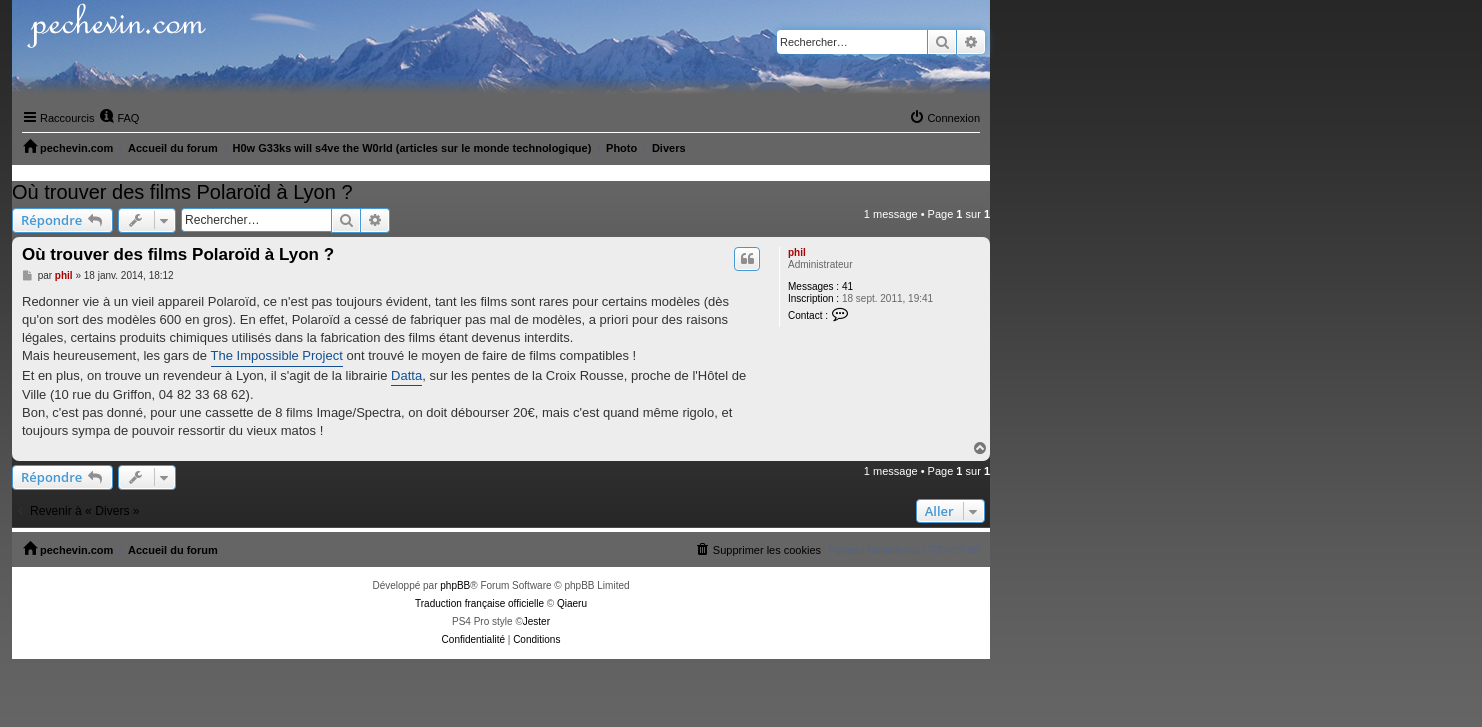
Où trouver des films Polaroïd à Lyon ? (182, 192)
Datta (406, 375)
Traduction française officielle (479, 603)
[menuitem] (119, 118)
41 (847, 286)
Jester (536, 621)
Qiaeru (572, 603)
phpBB (455, 585)
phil (797, 252)
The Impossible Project (277, 355)
